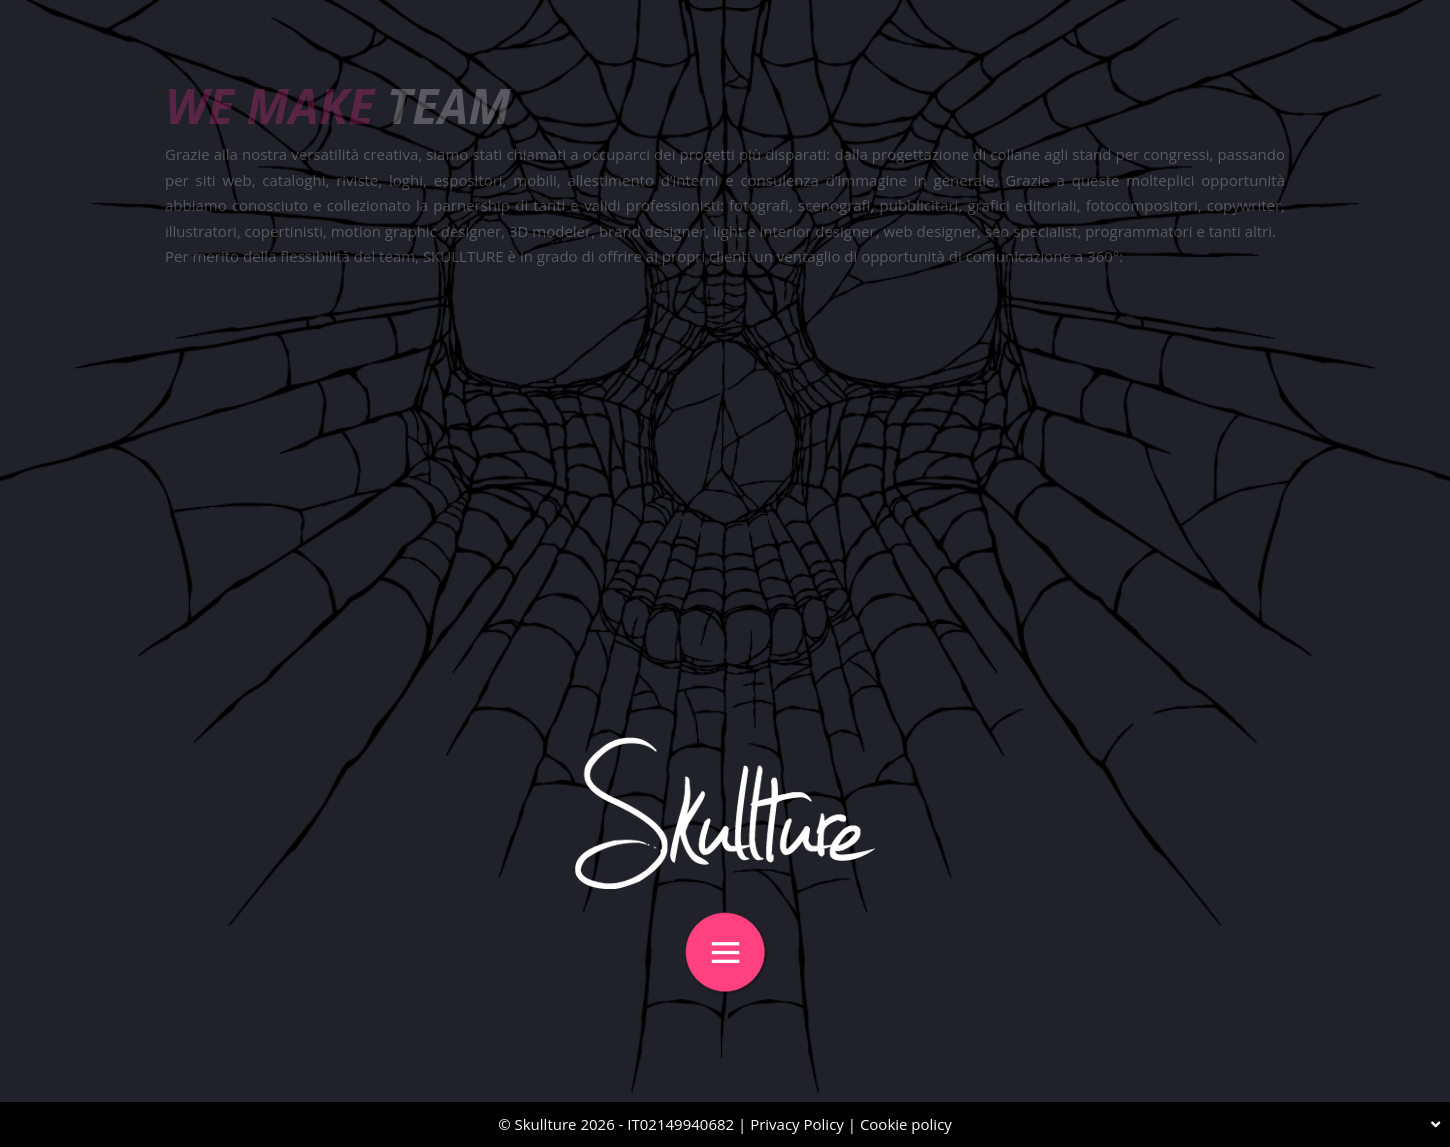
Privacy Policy (797, 1124)
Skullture (546, 1124)
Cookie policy (906, 1124)
